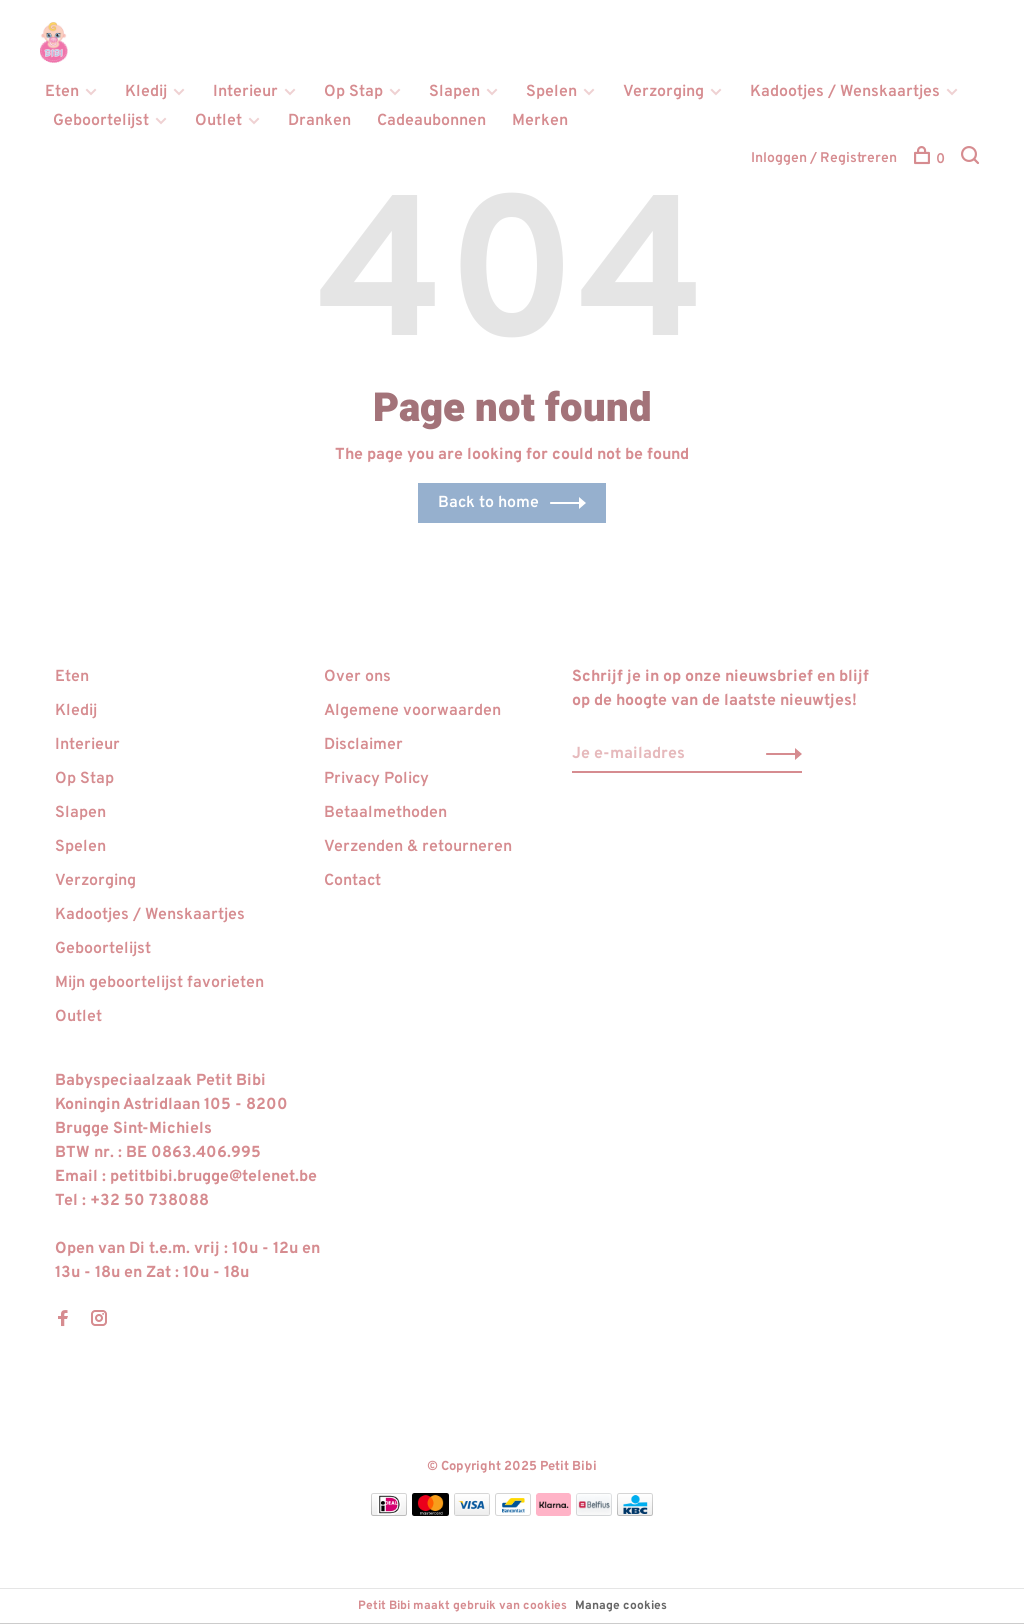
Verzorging (663, 92)
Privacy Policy (376, 779)
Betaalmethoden (385, 813)
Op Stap (353, 92)
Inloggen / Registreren (824, 158)
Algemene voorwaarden (412, 711)
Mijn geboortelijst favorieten (159, 983)
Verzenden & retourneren (418, 847)
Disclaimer (363, 745)
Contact (352, 881)
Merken (540, 121)
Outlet (218, 121)
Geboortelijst (101, 121)
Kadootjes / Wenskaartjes (845, 92)
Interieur (245, 92)
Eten (62, 92)
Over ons (357, 677)
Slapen (454, 92)
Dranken (319, 121)
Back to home (488, 503)
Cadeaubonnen (431, 121)
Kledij (146, 92)
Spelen (551, 92)
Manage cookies (621, 1606)
